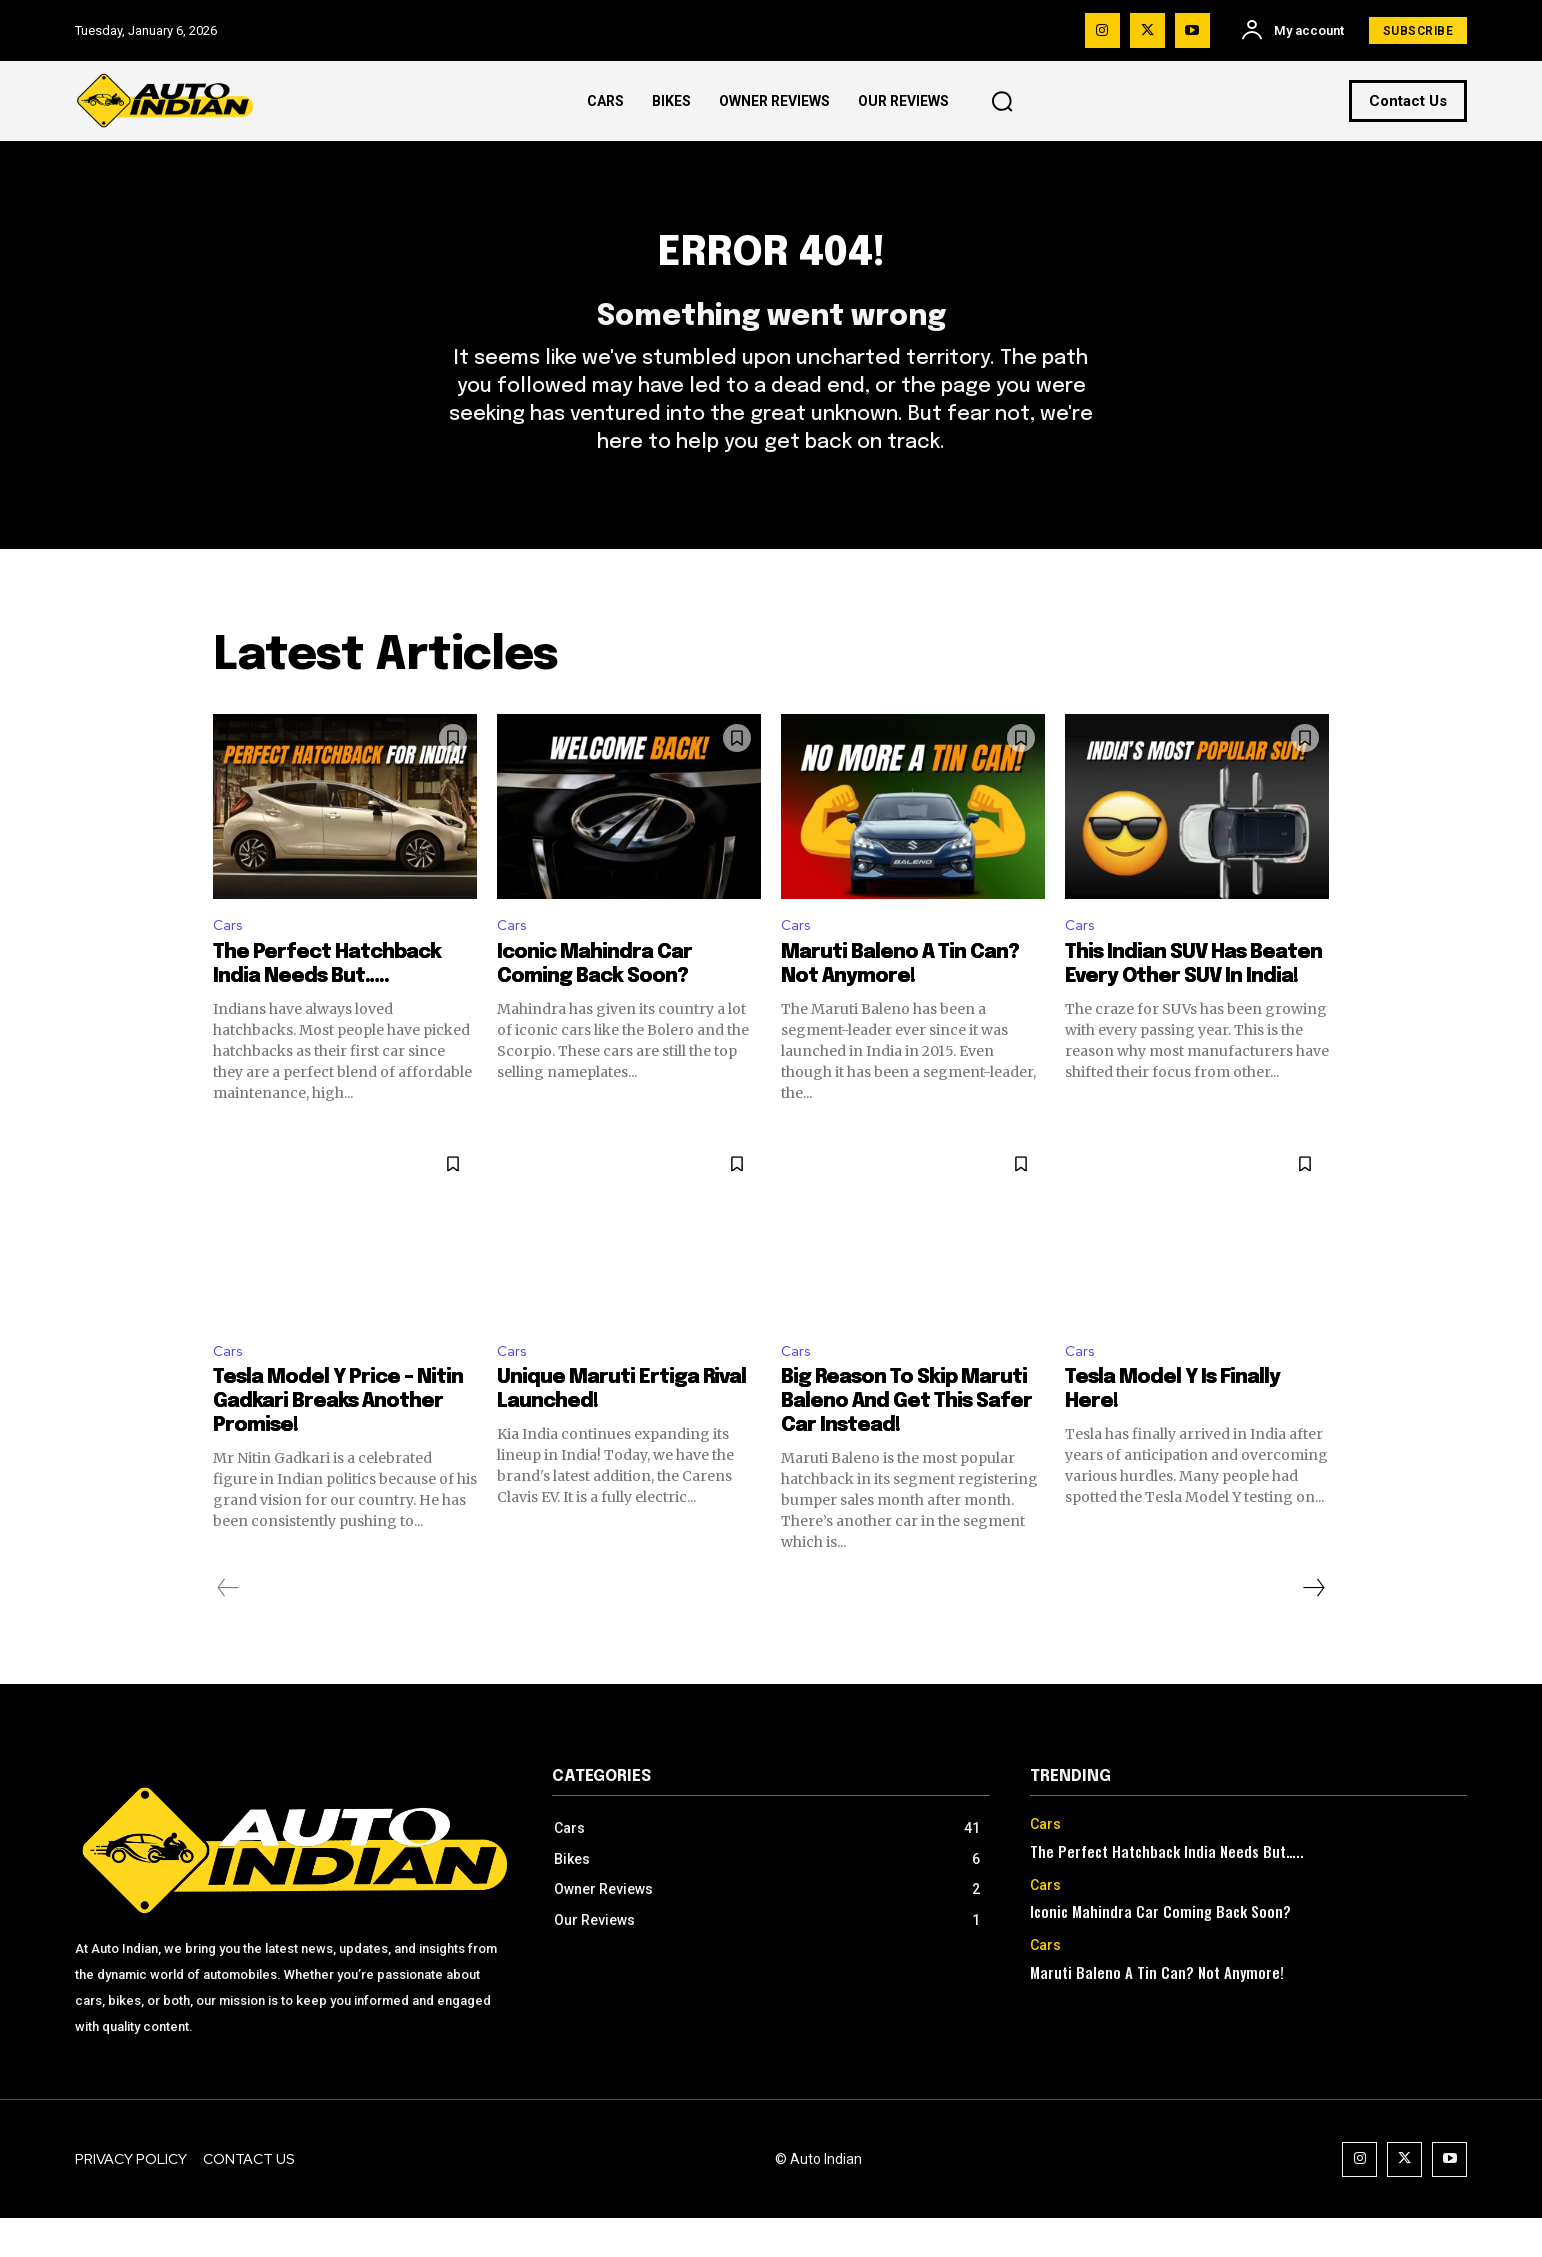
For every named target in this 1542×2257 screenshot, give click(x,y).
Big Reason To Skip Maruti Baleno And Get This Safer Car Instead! (906, 1440)
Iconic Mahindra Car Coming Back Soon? (1160, 1950)
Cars (229, 958)
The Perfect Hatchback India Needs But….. (1167, 1889)
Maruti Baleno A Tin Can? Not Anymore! (1157, 2011)
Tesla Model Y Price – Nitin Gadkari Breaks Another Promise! (338, 1440)
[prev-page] (228, 1627)
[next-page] (1313, 1627)
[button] (1002, 101)
